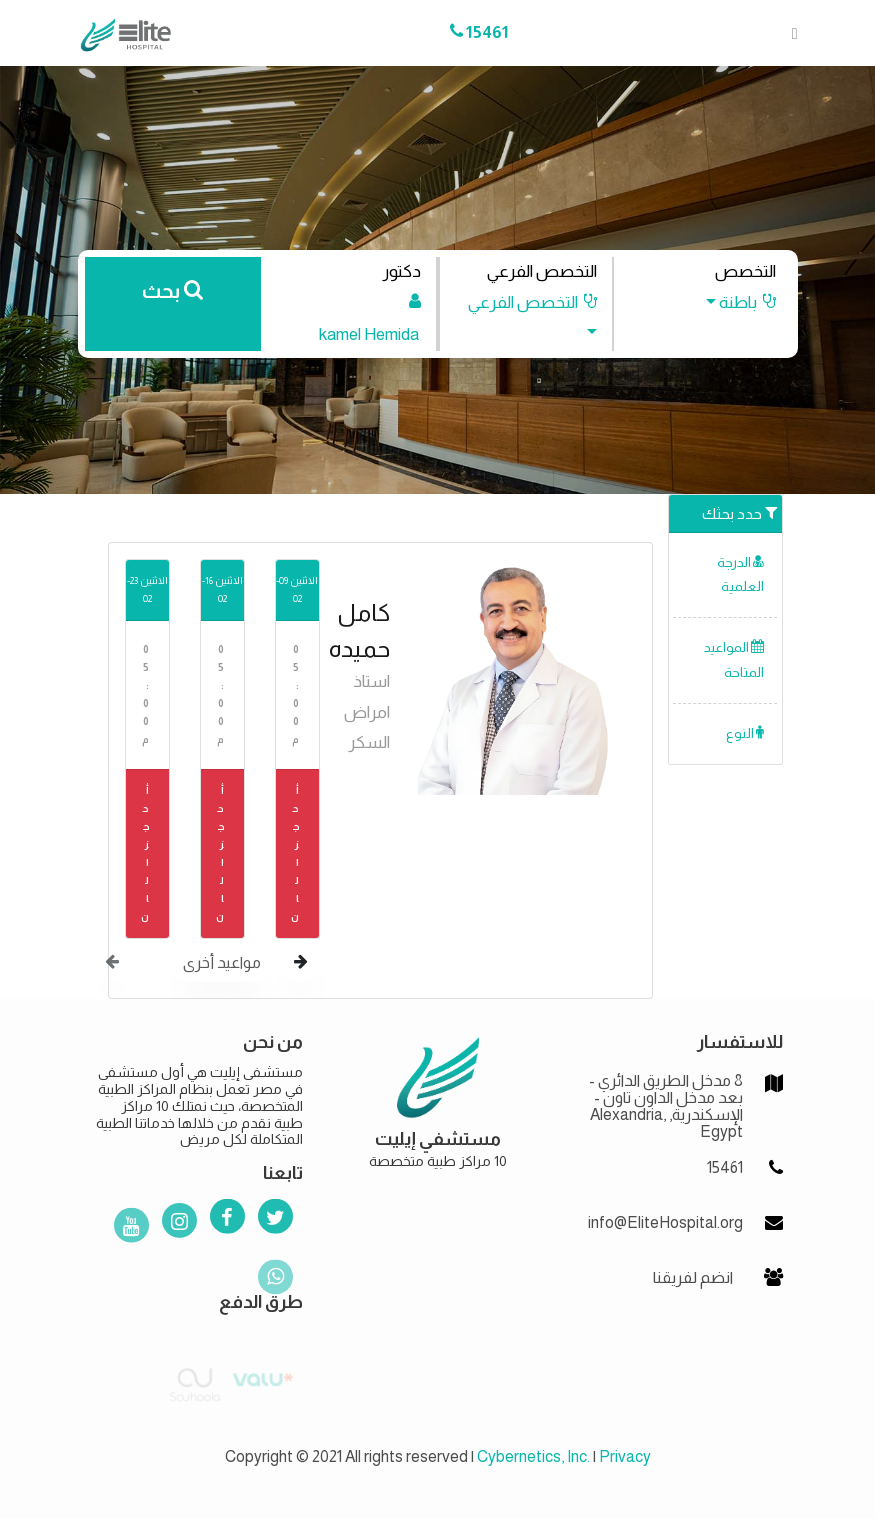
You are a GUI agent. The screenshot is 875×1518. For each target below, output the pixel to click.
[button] (730, 302)
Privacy (625, 1456)
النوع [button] (745, 733)
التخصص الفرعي (542, 271)
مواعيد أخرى (222, 962)
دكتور (401, 271)
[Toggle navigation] (789, 33)
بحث (172, 291)
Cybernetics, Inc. (533, 1456)
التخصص (745, 271)
